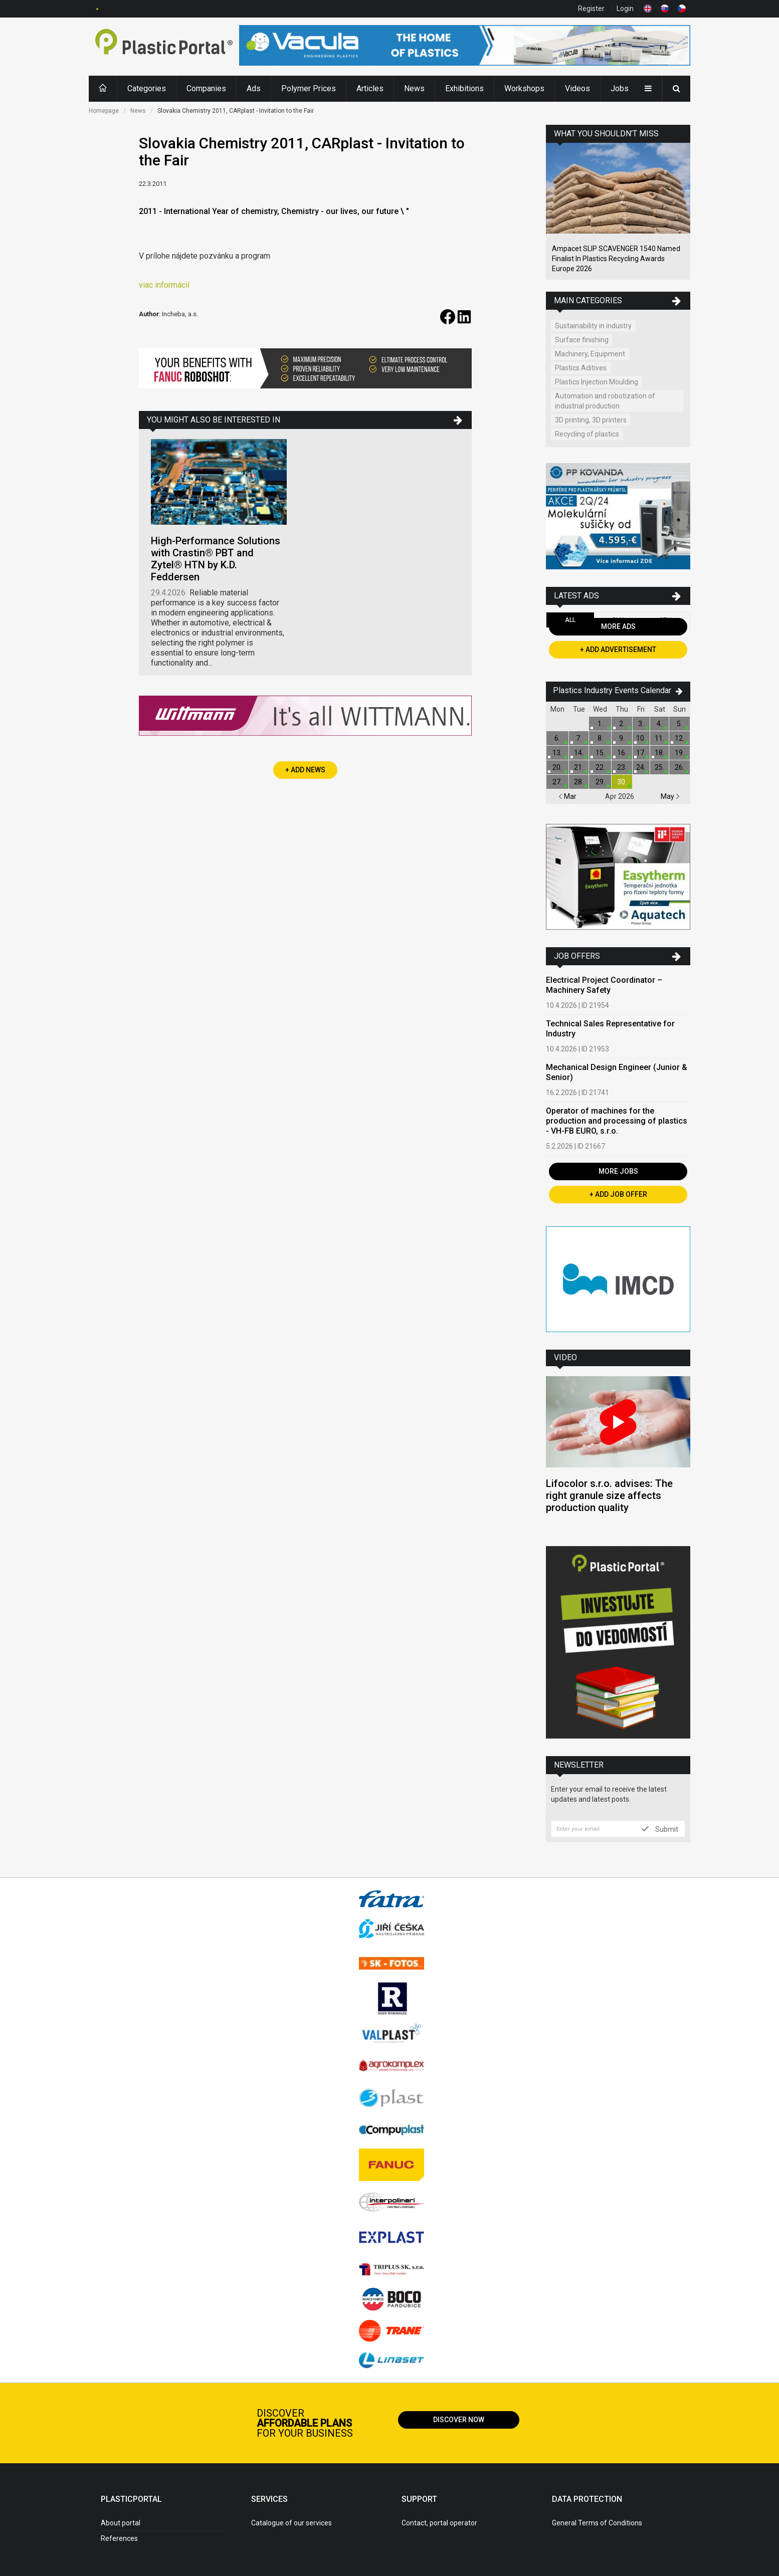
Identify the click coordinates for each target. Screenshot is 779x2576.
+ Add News (305, 770)
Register (591, 9)
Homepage (104, 110)
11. (659, 738)
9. (622, 738)
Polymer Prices (308, 88)
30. (622, 782)
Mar (567, 796)
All (570, 619)
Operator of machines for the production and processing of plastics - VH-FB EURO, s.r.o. (616, 1121)
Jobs (620, 88)
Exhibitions (464, 88)
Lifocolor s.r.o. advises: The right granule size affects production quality (609, 1495)
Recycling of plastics (587, 434)
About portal (120, 2523)
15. (600, 753)
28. (578, 782)
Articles (369, 88)
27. (557, 782)
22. (600, 767)
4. (659, 724)
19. (679, 753)
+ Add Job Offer (618, 1194)
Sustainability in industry (593, 326)
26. (679, 767)
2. (622, 724)
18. (659, 753)
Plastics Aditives (581, 368)
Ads (254, 88)
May (670, 796)
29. (600, 782)
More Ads (618, 626)
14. (578, 753)
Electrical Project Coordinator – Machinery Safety (604, 985)
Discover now (458, 2420)
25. (659, 767)
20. (557, 767)
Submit (660, 1828)
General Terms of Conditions (597, 2523)
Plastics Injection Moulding (596, 382)
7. (578, 738)
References (119, 2538)
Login (625, 9)
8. (600, 738)
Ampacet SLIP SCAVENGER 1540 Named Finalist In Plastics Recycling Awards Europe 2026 (616, 259)
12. (679, 738)
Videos (577, 88)
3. (641, 724)
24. (641, 767)
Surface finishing (582, 340)
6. (557, 738)
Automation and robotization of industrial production (605, 401)
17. (641, 753)
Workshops (524, 88)
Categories (146, 88)
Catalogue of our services (291, 2523)
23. (622, 767)
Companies (206, 88)
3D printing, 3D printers (591, 420)
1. (600, 724)
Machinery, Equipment (590, 354)
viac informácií (164, 285)
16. (622, 753)
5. (679, 724)
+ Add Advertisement (618, 650)
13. (557, 753)
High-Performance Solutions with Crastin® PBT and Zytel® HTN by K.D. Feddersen (215, 559)
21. (578, 767)
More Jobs (618, 1171)
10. (641, 738)
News (414, 88)
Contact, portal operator (439, 2523)
